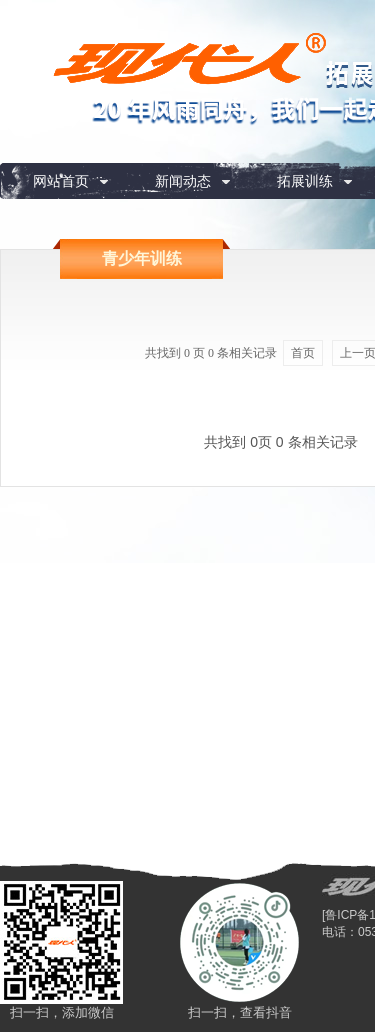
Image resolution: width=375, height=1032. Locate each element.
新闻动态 (183, 181)
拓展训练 (305, 181)
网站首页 (61, 181)
